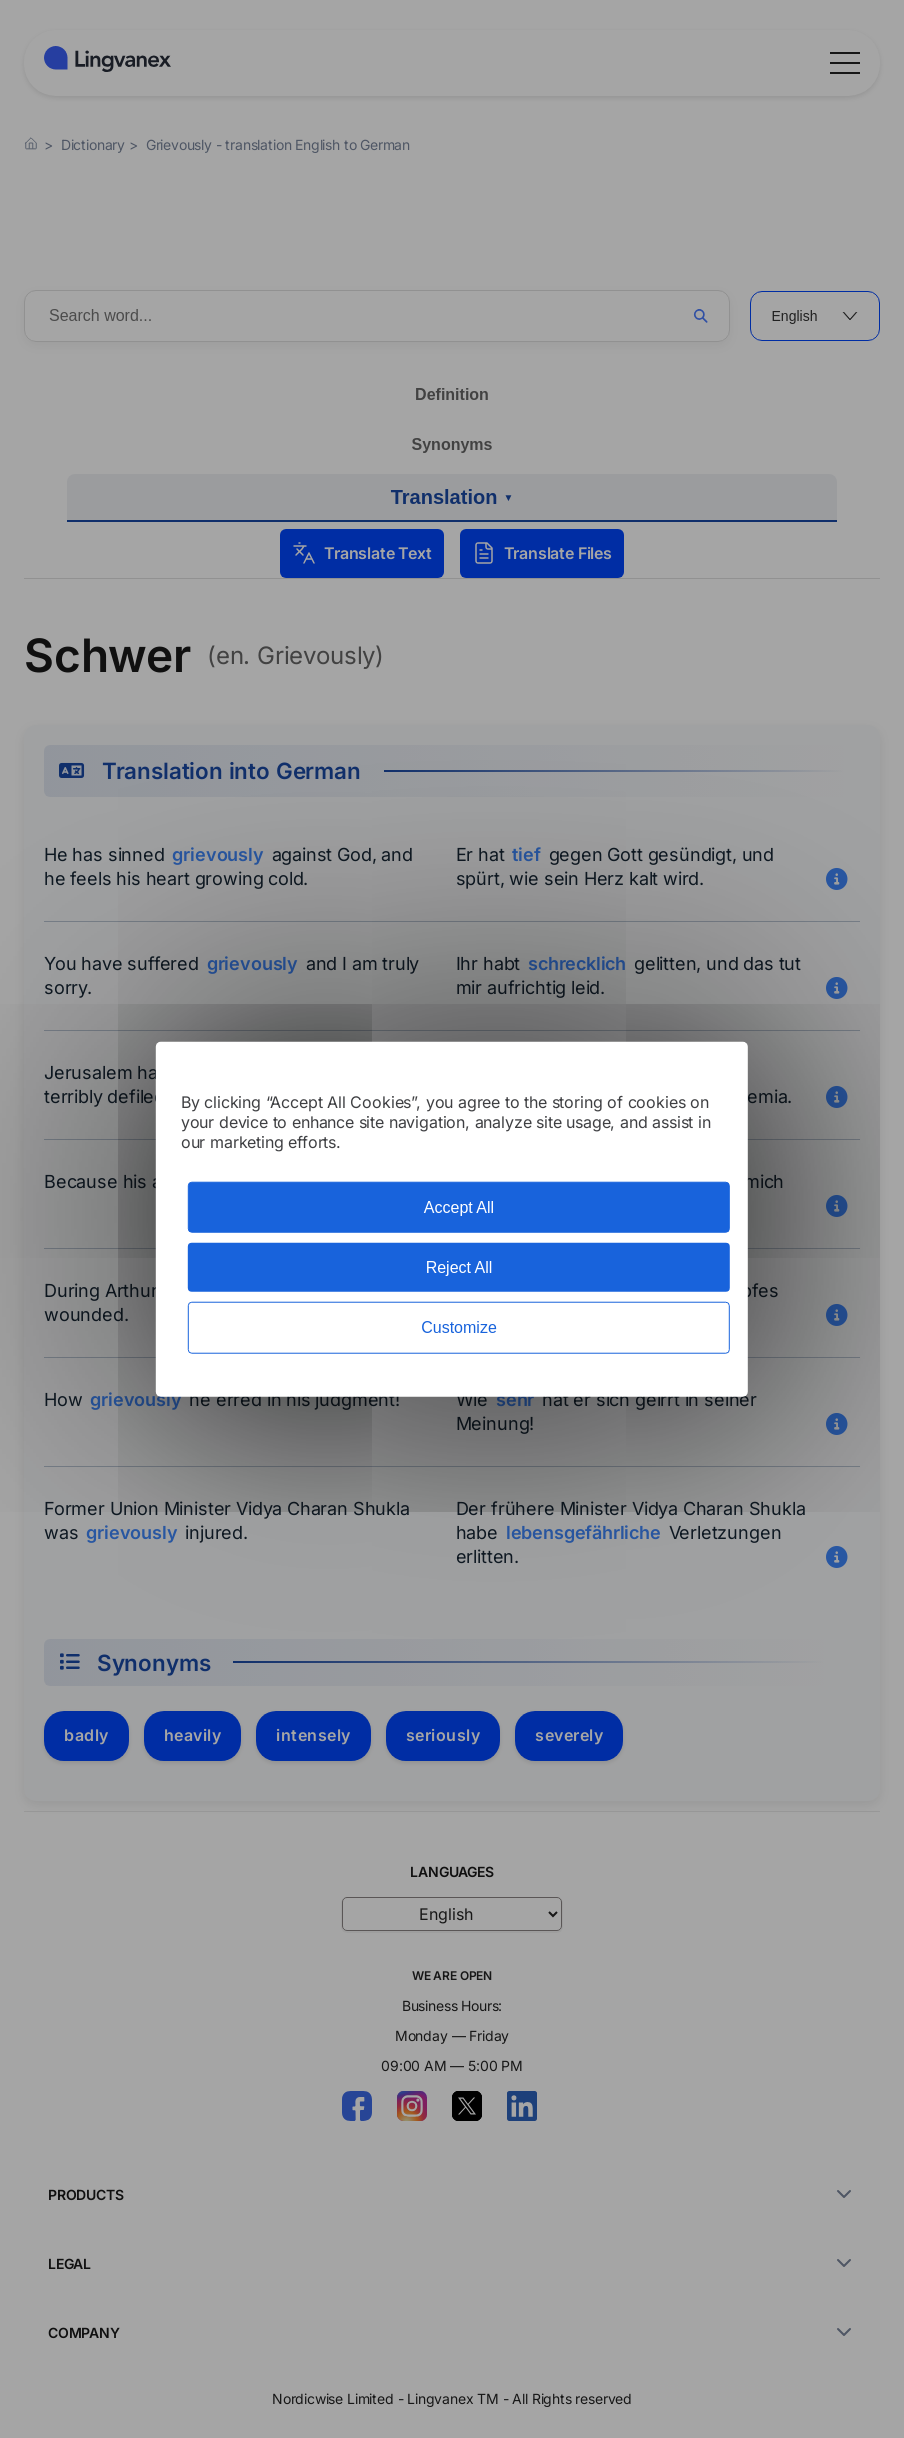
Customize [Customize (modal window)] (459, 1327)
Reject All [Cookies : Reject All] (459, 1267)
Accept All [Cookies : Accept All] (459, 1207)
